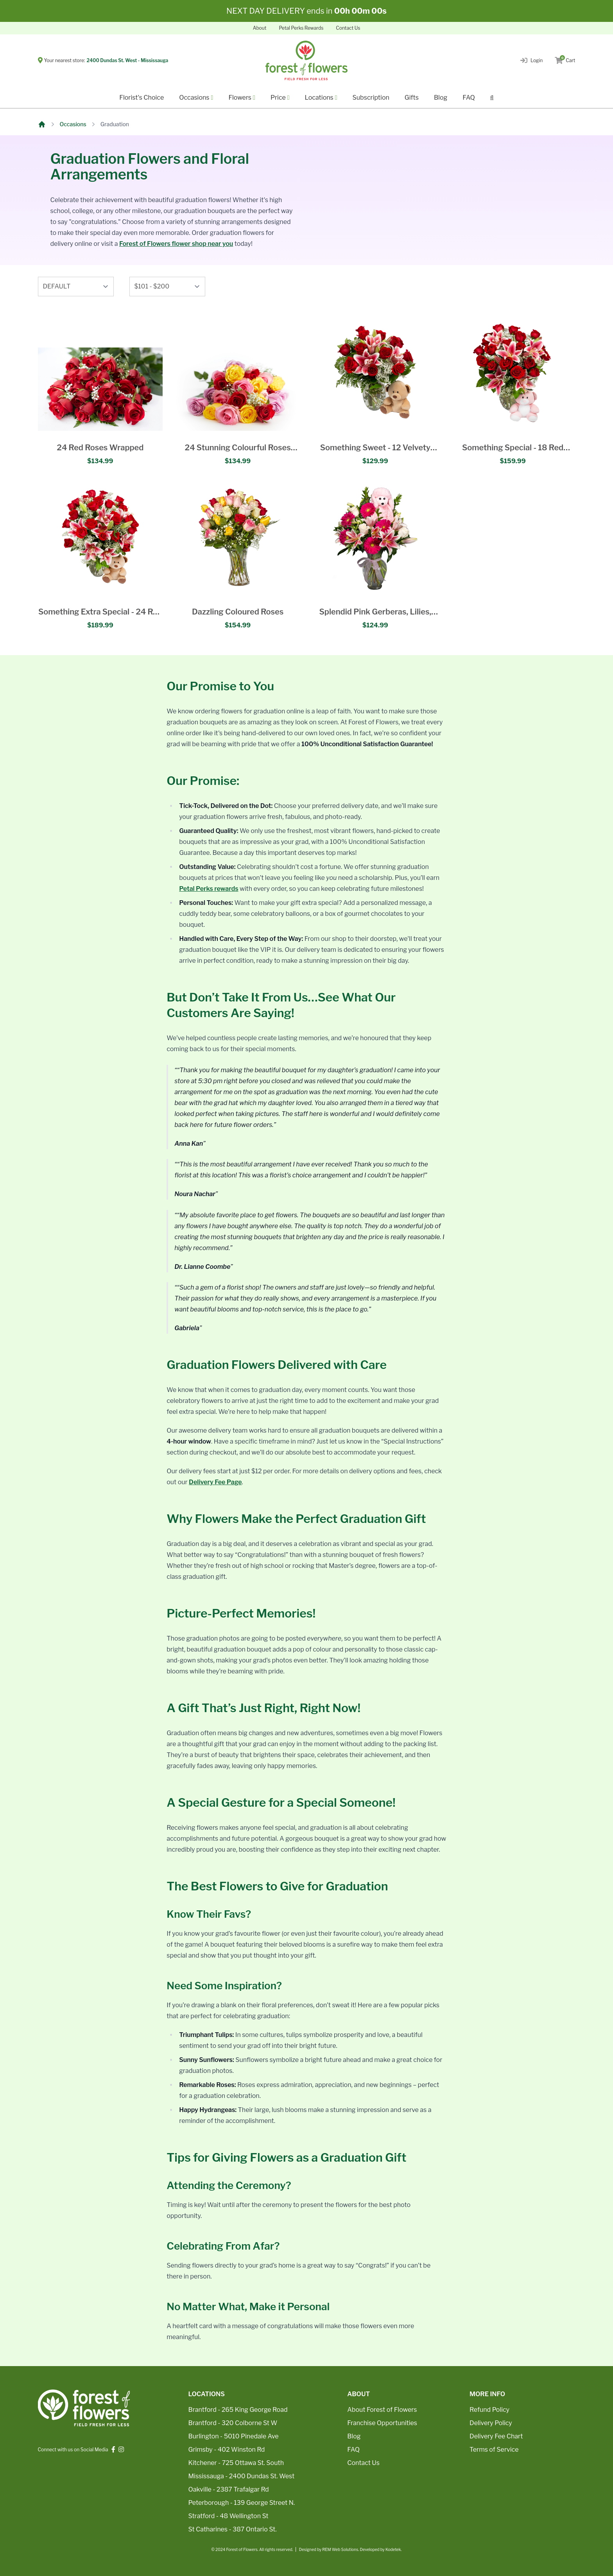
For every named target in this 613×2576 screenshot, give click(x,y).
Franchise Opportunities (382, 2423)
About (260, 28)
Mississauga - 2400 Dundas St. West (241, 2476)
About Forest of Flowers (382, 2409)
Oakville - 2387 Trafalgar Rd (228, 2489)
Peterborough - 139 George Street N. (241, 2502)
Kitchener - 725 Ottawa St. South (236, 2463)
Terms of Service (494, 2449)
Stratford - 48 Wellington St (228, 2516)
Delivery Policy (491, 2423)
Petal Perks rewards (208, 888)
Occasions (73, 124)
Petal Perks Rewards (301, 28)
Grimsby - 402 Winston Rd (226, 2449)
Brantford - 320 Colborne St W (233, 2423)
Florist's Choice (141, 97)
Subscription (371, 97)
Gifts (412, 97)
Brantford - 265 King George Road (238, 2409)
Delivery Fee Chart (496, 2436)
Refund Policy (489, 2409)
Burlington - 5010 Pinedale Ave (233, 2436)
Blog (440, 97)
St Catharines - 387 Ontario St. (232, 2529)
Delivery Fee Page (215, 1482)
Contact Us (348, 28)
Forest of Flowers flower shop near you (176, 243)
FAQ (468, 97)
